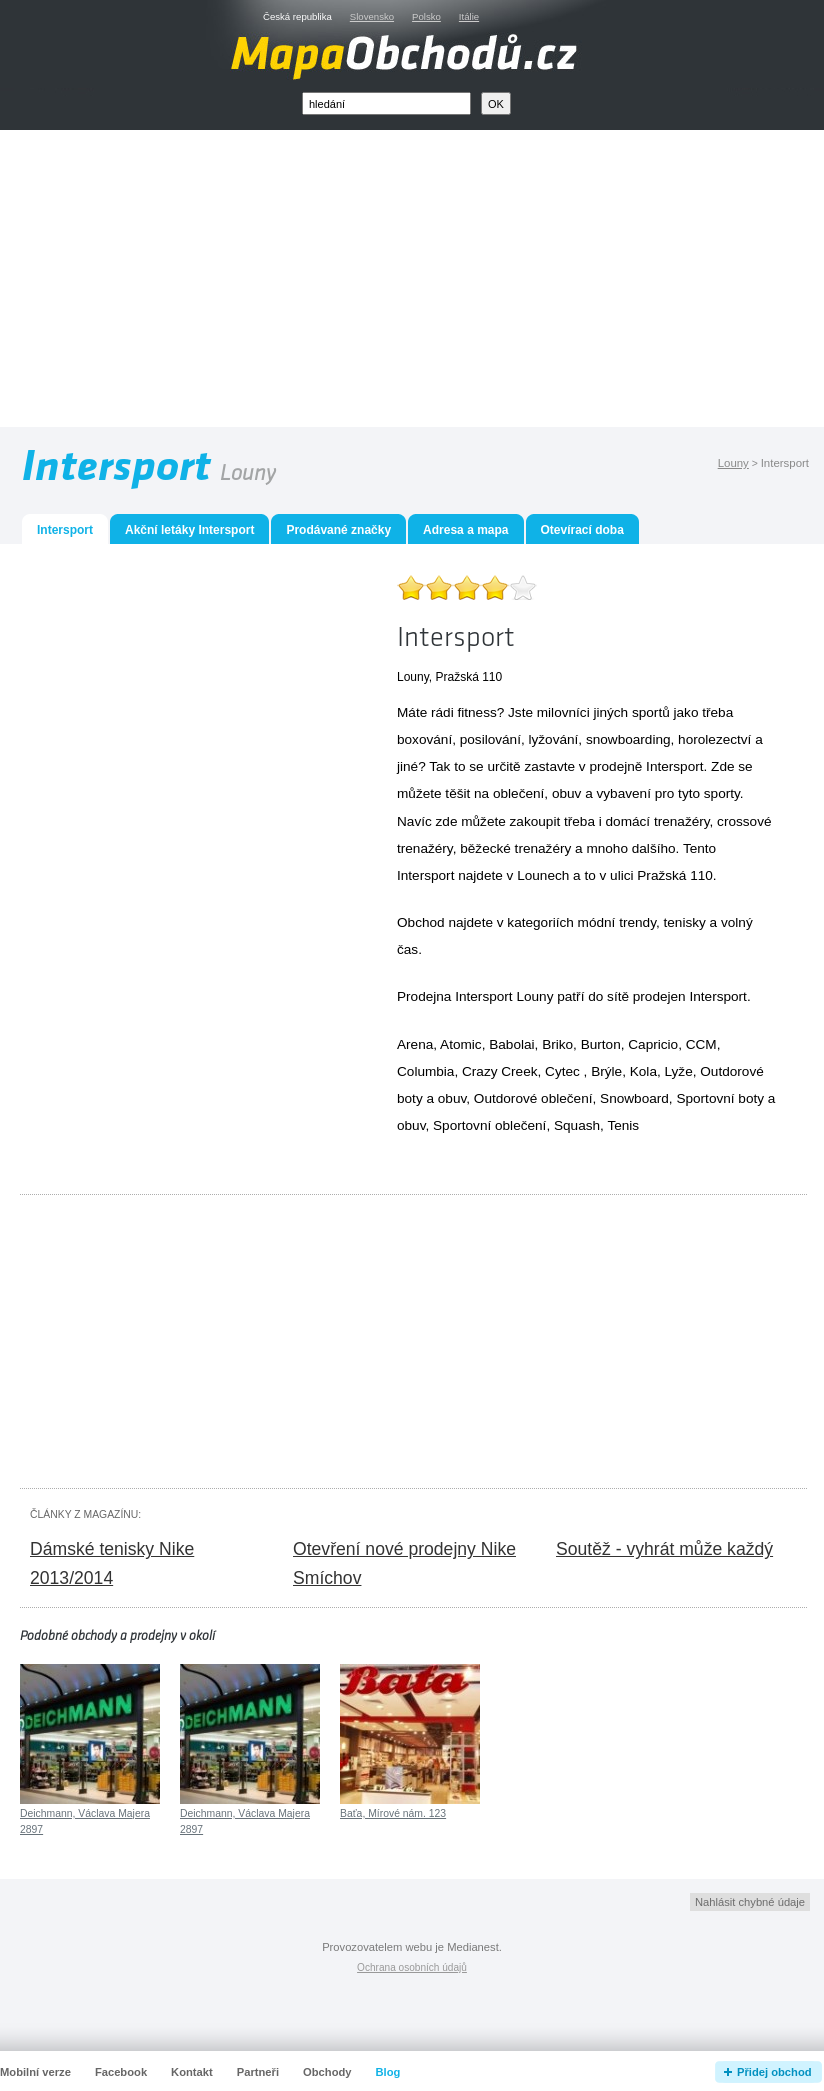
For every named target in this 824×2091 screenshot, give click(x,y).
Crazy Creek (500, 1071)
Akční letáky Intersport (189, 530)
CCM (701, 1044)
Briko (557, 1044)
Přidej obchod (774, 2072)
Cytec (562, 1071)
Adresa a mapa (465, 530)
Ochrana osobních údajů (412, 1967)
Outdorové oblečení (533, 1098)
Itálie (469, 16)
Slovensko (372, 16)
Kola (643, 1071)
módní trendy (617, 922)
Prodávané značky (338, 530)
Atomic (461, 1044)
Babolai (511, 1044)
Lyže (679, 1071)
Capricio (653, 1044)
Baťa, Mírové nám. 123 (393, 1813)
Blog (388, 2072)
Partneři (258, 2072)
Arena (415, 1044)
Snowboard (634, 1098)
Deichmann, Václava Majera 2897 (85, 1822)
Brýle (606, 1071)
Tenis (623, 1125)
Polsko (426, 16)
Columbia (425, 1071)
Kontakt (192, 2072)
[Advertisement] (435, 283)
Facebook (121, 2072)
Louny (733, 463)
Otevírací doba (582, 530)
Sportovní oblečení (489, 1125)
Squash (577, 1125)
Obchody (327, 2072)
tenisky (685, 922)
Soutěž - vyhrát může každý (664, 1549)
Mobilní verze (35, 2072)
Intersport (717, 996)
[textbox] (386, 103)
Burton (601, 1044)
